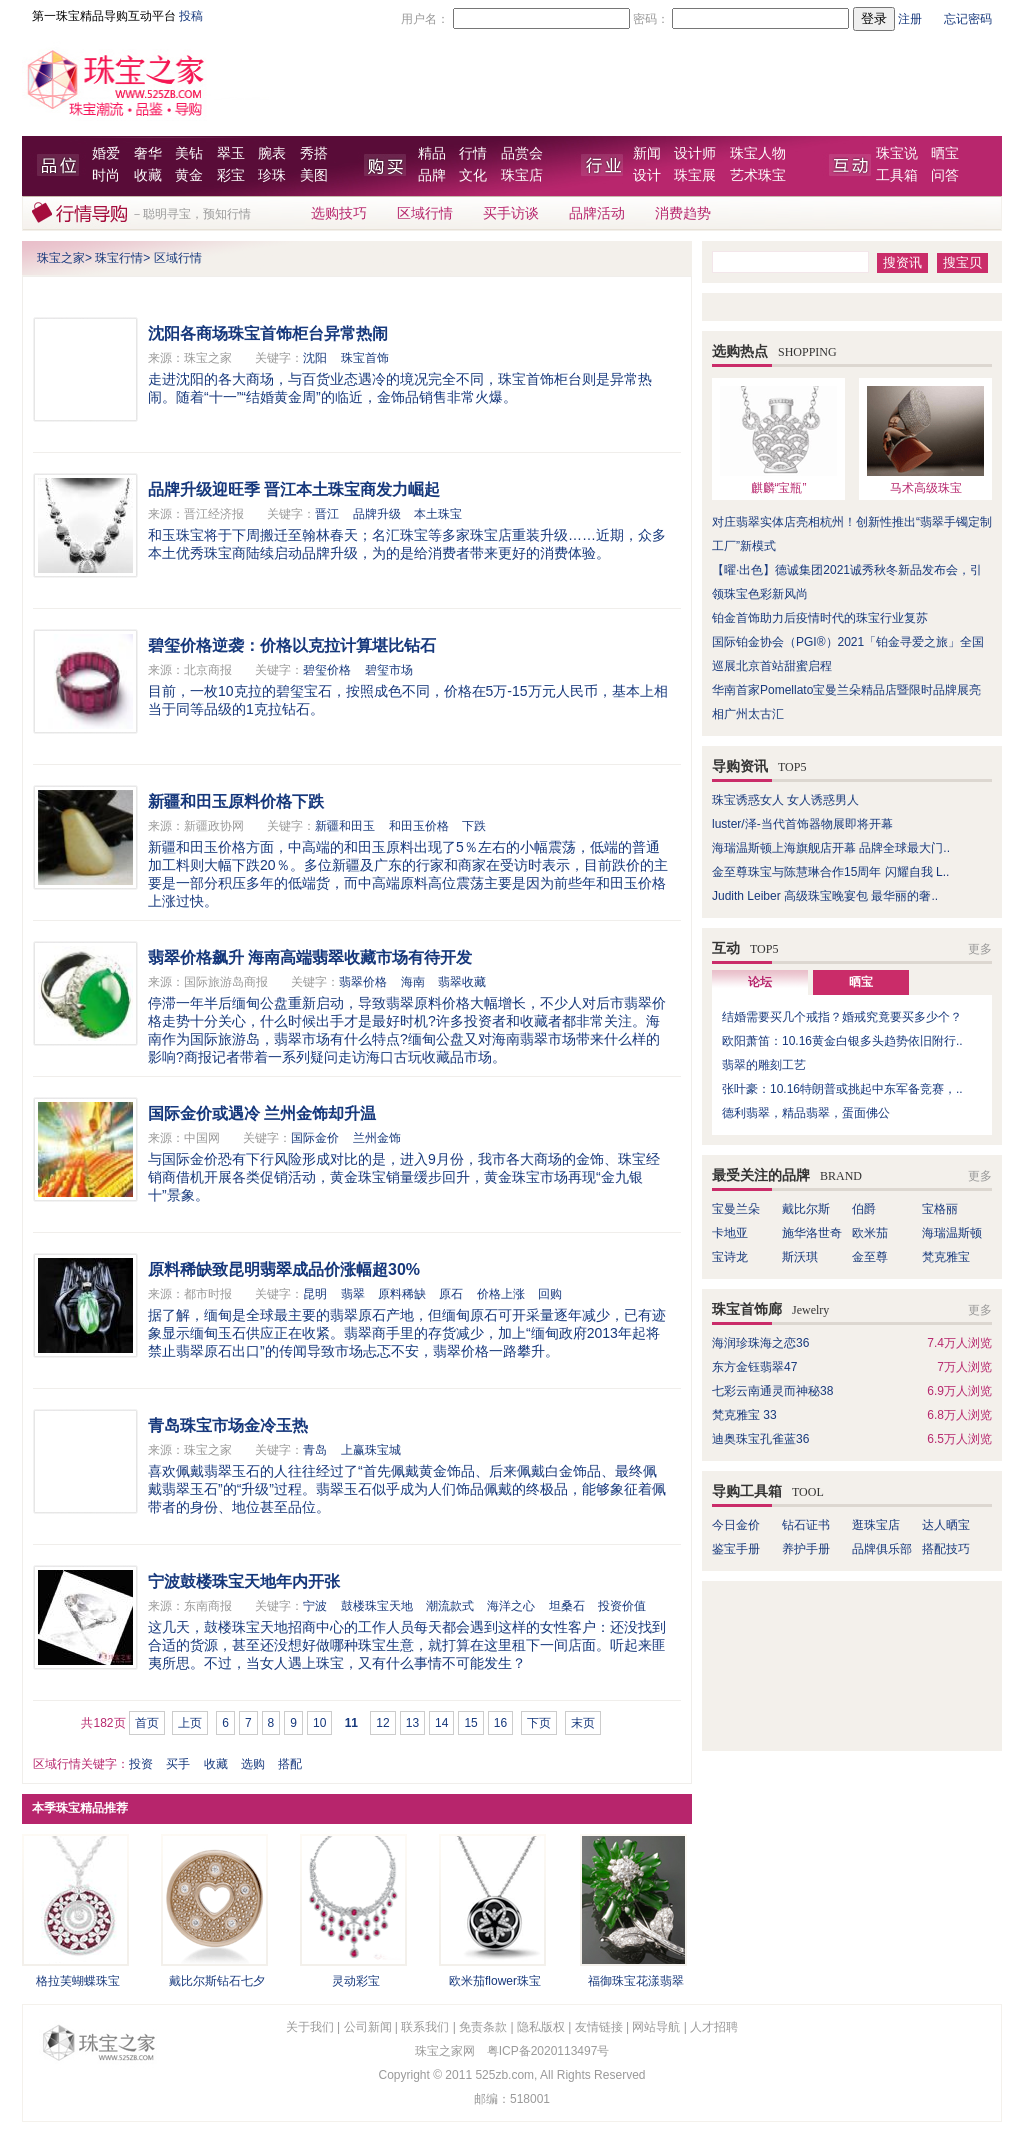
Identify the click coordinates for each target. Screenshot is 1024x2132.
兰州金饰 (377, 1138)
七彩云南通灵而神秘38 (772, 1391)
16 (500, 1723)
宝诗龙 (730, 1257)
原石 (451, 1294)
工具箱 (897, 175)
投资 (141, 1764)
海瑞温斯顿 (952, 1233)
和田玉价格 (419, 826)
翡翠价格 (363, 982)
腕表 (272, 153)
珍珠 (272, 175)
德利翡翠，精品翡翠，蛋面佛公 (806, 1113)
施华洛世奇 (812, 1233)
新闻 (647, 153)
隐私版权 (541, 2027)
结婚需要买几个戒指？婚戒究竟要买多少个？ (842, 1017)
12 (382, 1723)
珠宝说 (897, 153)
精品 (432, 153)
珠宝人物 (758, 153)
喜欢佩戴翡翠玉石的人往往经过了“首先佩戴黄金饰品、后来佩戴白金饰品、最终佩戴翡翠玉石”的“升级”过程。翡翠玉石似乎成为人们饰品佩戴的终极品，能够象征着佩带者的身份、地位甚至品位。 (407, 1489)
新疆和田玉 (345, 826)
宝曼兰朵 (736, 1209)
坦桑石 (567, 1606)
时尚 (106, 175)
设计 (647, 175)
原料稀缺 (402, 1294)
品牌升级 (377, 514)
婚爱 (106, 153)
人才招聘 (714, 2027)
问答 (945, 175)
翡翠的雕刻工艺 (764, 1065)
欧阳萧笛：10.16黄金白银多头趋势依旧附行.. (842, 1041)
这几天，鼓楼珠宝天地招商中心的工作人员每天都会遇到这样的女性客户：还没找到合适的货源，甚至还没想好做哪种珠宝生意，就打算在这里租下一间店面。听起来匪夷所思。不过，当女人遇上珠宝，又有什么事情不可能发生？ (407, 1645)
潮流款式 (450, 1606)
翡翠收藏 (462, 982)
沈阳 (315, 358)
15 (470, 1723)
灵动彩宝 (356, 1981)
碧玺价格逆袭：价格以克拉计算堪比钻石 (292, 645)
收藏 (148, 175)
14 (441, 1723)
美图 (314, 175)
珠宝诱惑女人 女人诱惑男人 (785, 800)
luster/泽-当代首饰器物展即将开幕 (802, 824)
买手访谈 (511, 213)
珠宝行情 (119, 258)
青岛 (315, 1450)
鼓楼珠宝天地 (377, 1606)
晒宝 (945, 153)
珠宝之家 (61, 258)
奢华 (148, 153)
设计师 (695, 153)
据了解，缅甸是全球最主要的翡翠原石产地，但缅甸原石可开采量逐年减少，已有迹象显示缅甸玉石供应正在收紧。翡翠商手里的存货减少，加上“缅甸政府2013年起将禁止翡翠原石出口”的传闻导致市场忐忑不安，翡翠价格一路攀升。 (407, 1333)
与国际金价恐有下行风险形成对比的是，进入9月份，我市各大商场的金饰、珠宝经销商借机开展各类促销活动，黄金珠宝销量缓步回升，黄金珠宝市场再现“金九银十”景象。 (404, 1177)
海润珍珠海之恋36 (760, 1343)
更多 (980, 949)
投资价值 (622, 1606)
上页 (190, 1723)
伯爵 (864, 1209)
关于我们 (310, 2027)
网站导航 (656, 2027)
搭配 (290, 1764)
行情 (473, 153)
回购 (550, 1294)
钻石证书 (806, 1525)
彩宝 (231, 175)
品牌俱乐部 (882, 1549)
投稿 (191, 16)
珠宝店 (522, 175)
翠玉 (231, 153)
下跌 (474, 826)
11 (351, 1723)
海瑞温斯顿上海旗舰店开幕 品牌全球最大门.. (831, 848)
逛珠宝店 (876, 1525)
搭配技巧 (946, 1549)
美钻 (189, 153)
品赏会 (522, 153)
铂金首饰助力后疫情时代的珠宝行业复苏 (820, 618)
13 (412, 1723)
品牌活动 (597, 213)
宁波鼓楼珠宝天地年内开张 (244, 1581)
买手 (178, 1764)
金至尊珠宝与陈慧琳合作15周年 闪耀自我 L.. (830, 872)
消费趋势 (683, 213)
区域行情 (425, 213)
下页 (539, 1723)
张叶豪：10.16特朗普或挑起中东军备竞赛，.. (842, 1089)
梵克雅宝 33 (744, 1415)
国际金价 (315, 1138)
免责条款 (483, 2027)
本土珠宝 (438, 514)
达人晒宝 (946, 1525)
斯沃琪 (800, 1257)
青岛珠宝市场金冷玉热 (228, 1425)
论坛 (760, 982)
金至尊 (870, 1257)
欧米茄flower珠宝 (495, 1981)
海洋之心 (511, 1606)
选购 (253, 1764)
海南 (413, 982)
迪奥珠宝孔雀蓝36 (760, 1439)
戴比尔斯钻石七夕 (217, 1981)
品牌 (432, 175)
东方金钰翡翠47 (754, 1367)
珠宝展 (695, 175)
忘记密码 (968, 19)
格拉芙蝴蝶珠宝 (78, 1981)
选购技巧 (339, 213)
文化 (473, 175)
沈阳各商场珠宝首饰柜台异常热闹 (268, 333)
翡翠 (353, 1294)
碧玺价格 (327, 670)
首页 (147, 1723)
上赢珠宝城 (371, 1450)
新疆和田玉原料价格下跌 (236, 801)
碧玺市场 (389, 670)
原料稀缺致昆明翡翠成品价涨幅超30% (284, 1269)
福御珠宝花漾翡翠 (636, 1981)
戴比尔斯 (806, 1209)
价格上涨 (501, 1294)
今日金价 (736, 1525)
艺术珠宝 (758, 175)
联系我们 (425, 2027)
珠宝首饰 (365, 358)
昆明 (315, 1294)
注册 (910, 19)
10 (319, 1723)
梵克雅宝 (946, 1257)
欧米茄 (870, 1233)
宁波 (315, 1606)
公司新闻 (368, 2027)
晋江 (327, 514)
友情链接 (599, 2027)
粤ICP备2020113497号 (548, 2051)
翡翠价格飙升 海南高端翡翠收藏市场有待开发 (310, 957)
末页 (583, 1723)
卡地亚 (730, 1233)
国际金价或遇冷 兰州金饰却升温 (262, 1113)
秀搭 (314, 153)
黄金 (189, 175)
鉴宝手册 (736, 1549)
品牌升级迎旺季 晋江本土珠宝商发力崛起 (294, 489)
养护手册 (812, 1549)
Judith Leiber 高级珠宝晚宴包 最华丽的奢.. (825, 896)
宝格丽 (940, 1209)
